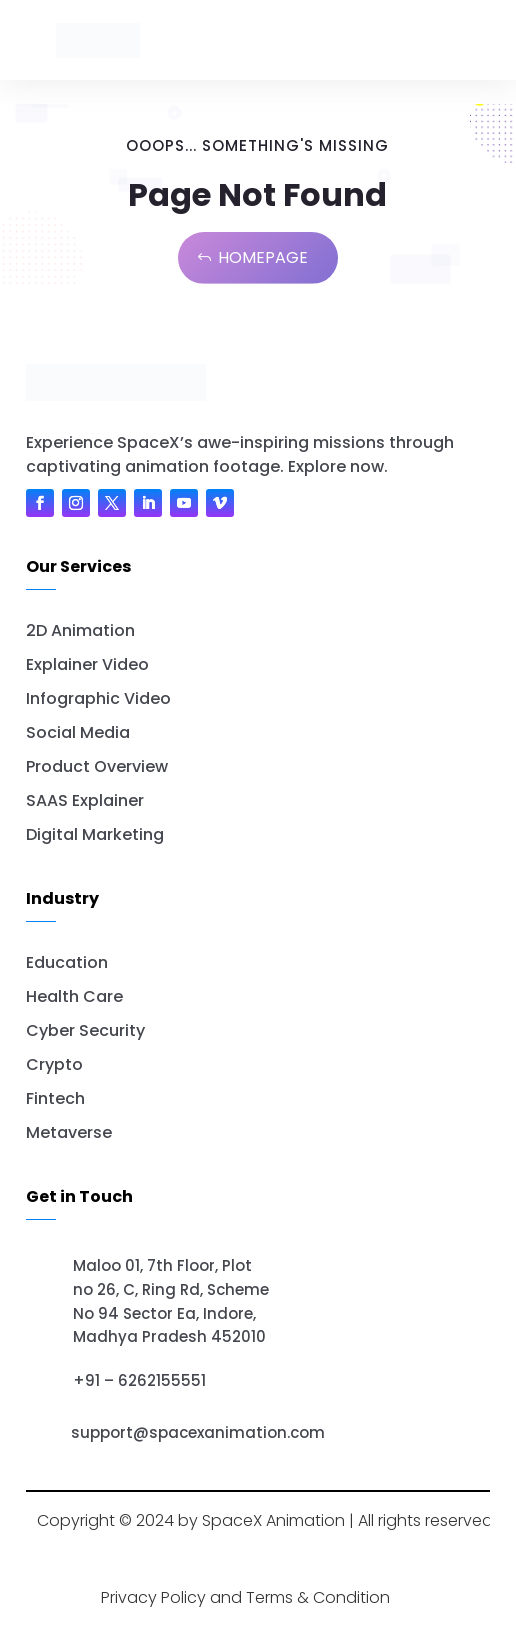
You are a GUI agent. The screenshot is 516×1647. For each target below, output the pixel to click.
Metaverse (69, 1132)
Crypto (54, 1064)
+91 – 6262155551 (139, 1380)
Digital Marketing (95, 834)
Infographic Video (98, 698)
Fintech (55, 1098)
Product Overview (97, 766)
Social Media (78, 732)
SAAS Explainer (85, 800)
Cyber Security (85, 1030)
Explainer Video (87, 664)
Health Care (74, 996)
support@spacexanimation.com (198, 1432)
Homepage (263, 257)
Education (67, 962)
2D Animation (80, 630)
